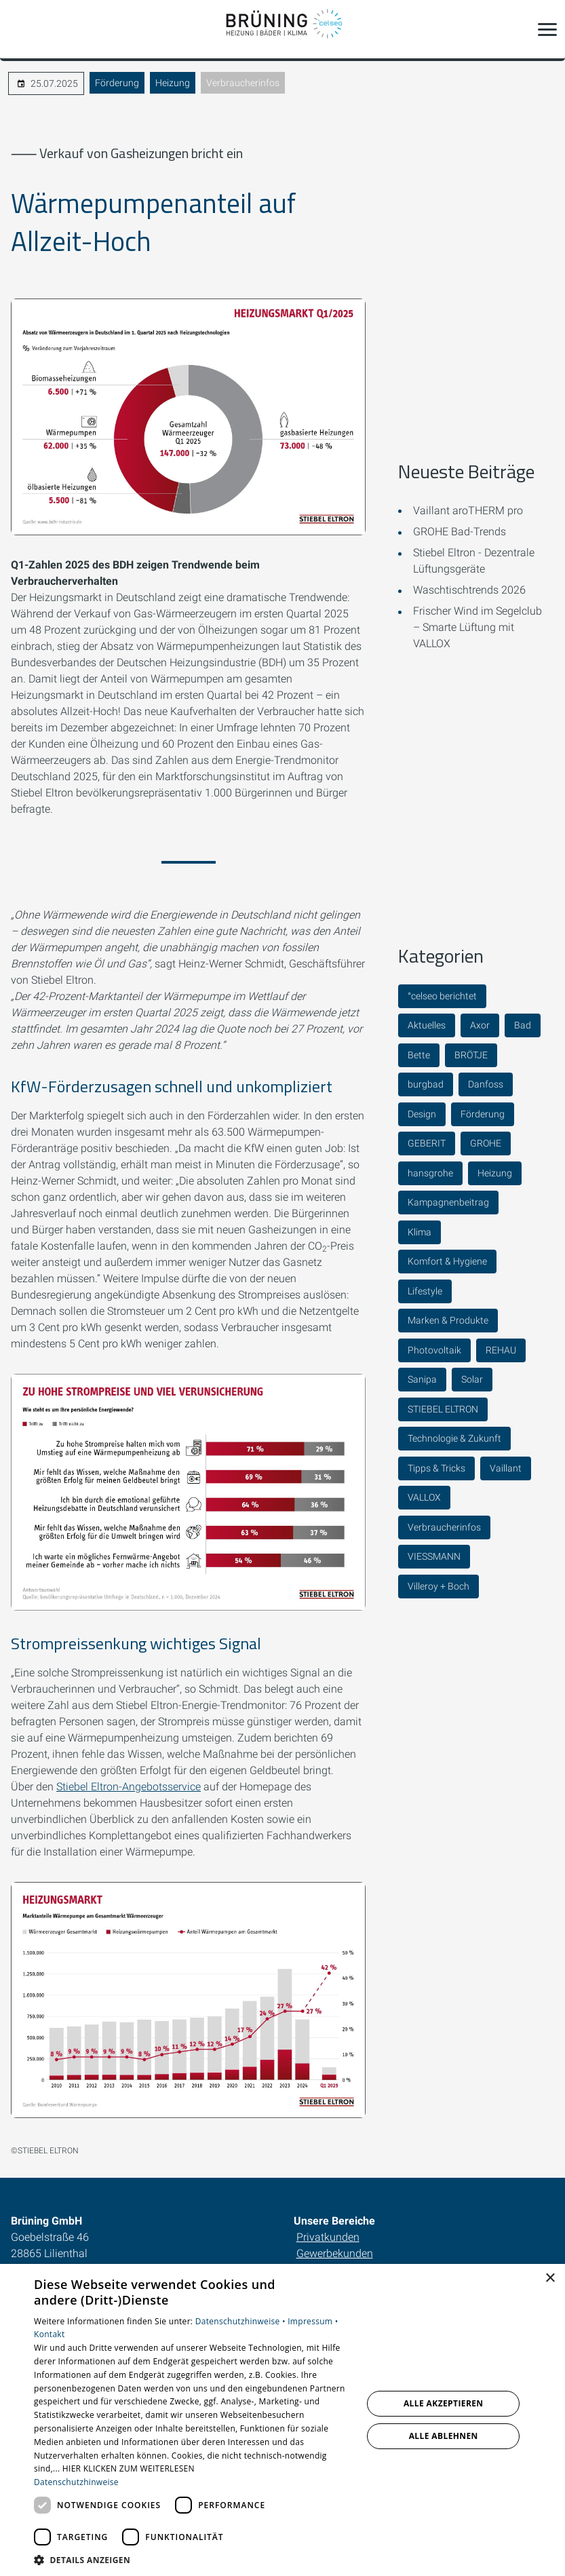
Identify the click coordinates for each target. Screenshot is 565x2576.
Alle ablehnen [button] (443, 2436)
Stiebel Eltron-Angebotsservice (128, 1786)
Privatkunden (327, 2237)
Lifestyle (425, 1291)
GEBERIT (427, 1143)
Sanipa (422, 1379)
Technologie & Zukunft (454, 1438)
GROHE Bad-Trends (459, 531)
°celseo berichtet (442, 996)
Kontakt (49, 2334)
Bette (419, 1055)
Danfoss (485, 1084)
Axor (480, 1025)
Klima (419, 1232)
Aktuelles (427, 1025)
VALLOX (424, 1497)
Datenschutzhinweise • (241, 2321)
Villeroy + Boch (438, 1586)
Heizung (172, 82)
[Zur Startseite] (283, 29)
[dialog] (282, 2420)
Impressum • (313, 2321)
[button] (547, 29)
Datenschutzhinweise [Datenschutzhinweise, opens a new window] (76, 2482)
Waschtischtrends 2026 (469, 589)
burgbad (426, 1084)
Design (422, 1114)
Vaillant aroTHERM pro (468, 510)
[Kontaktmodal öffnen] (19, 29)
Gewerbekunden (334, 2253)
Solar (472, 1379)
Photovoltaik (434, 1350)
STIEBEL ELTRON (443, 1409)
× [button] (550, 2278)
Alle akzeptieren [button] (444, 2403)
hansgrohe (430, 1173)
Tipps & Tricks (436, 1468)
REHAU (501, 1350)
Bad (522, 1025)
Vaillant (506, 1468)
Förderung (117, 82)
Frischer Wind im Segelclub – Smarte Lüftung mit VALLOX (477, 627)
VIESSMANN (434, 1556)
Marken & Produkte (448, 1320)
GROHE (485, 1143)
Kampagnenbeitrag (448, 1202)
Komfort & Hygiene (447, 1261)
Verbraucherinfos (242, 82)
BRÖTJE (471, 1055)
